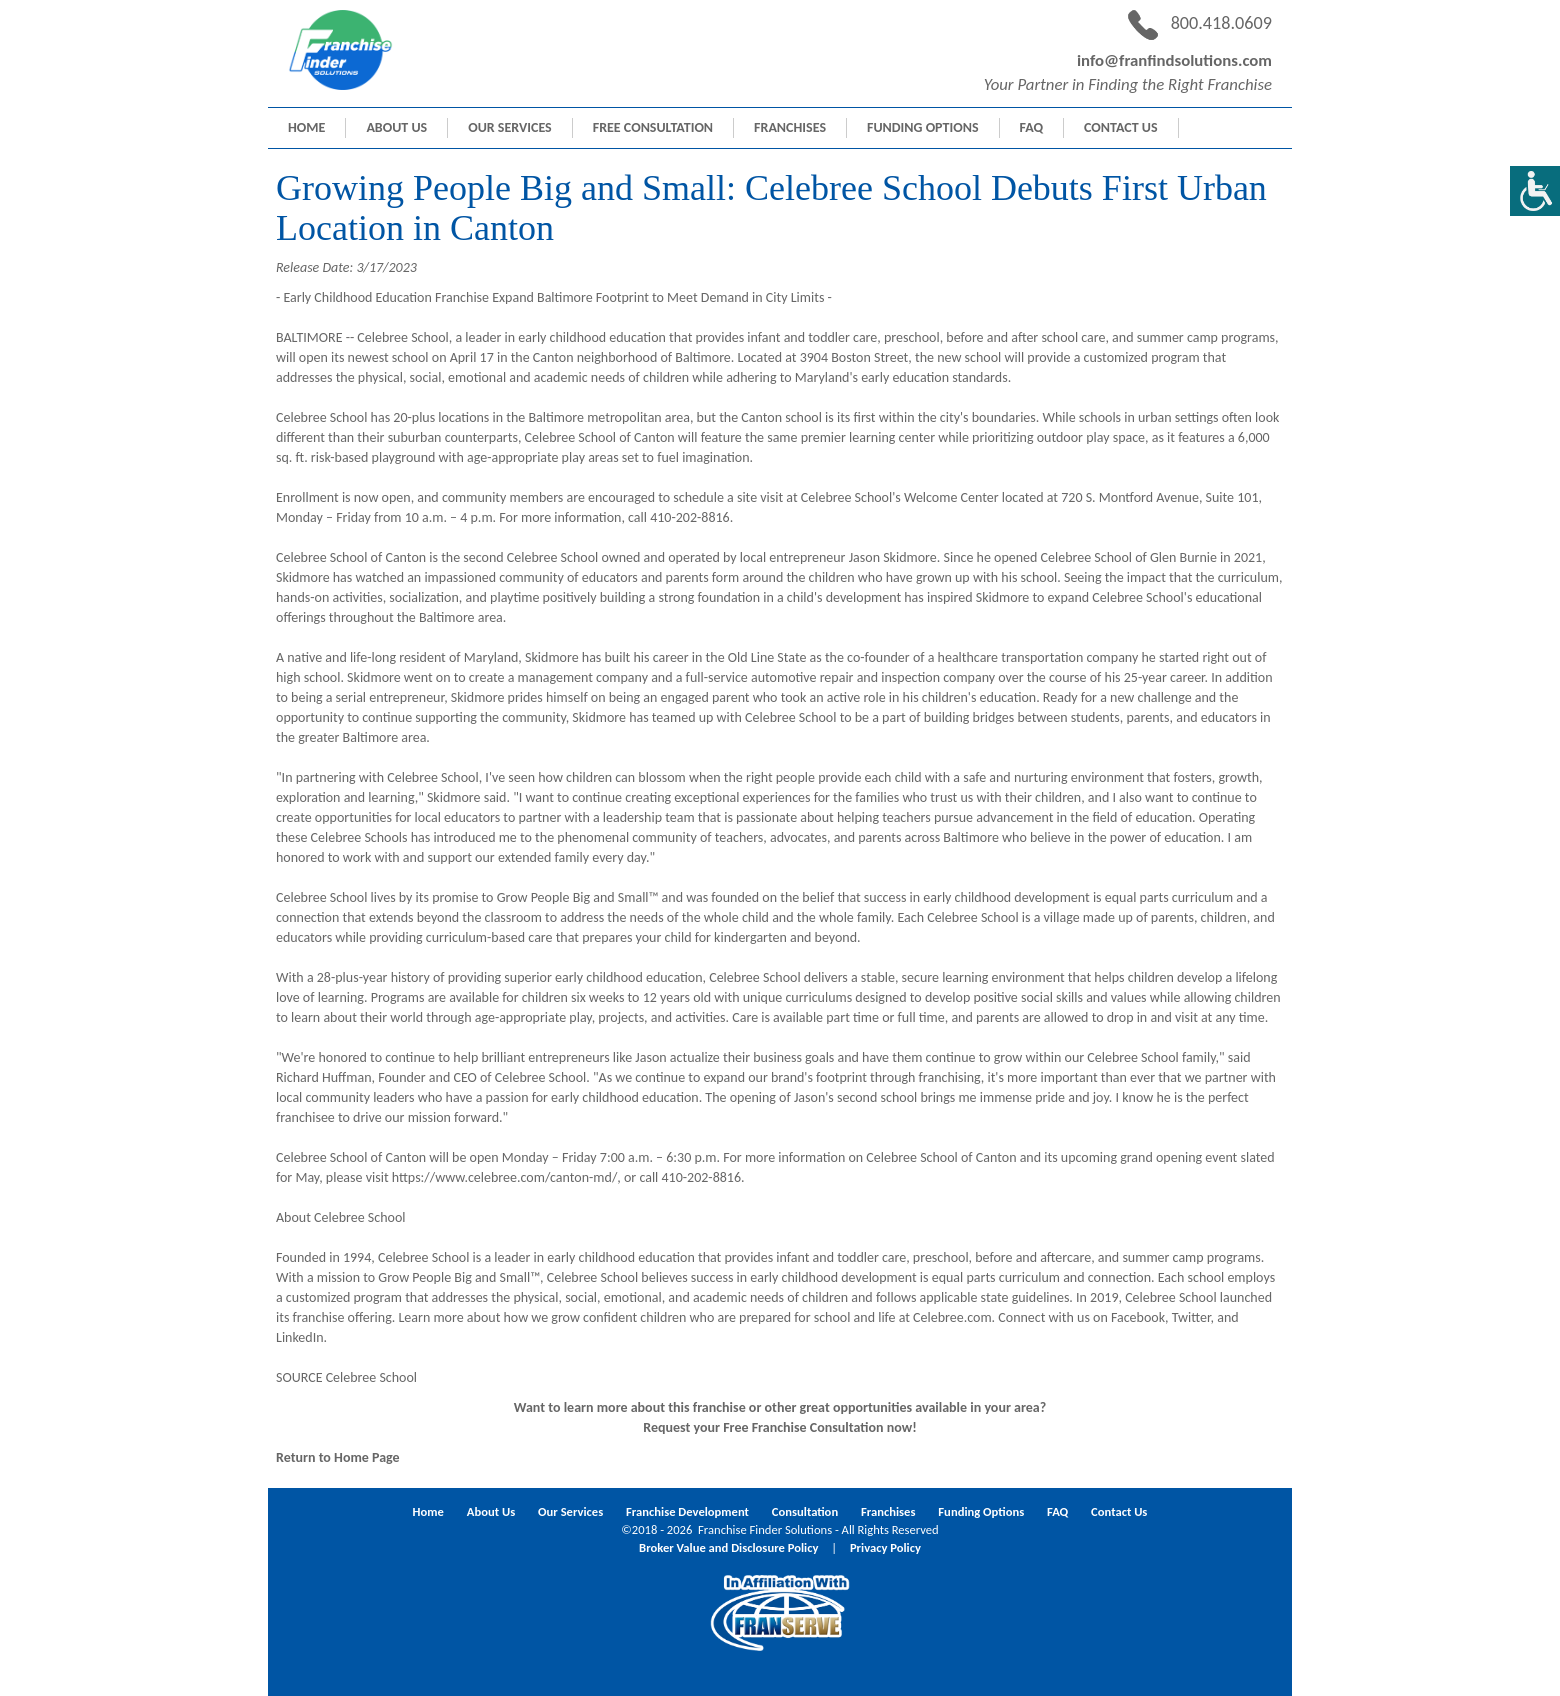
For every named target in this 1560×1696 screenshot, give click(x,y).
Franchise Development (687, 1511)
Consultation (805, 1511)
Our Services (510, 127)
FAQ (1032, 127)
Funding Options (923, 127)
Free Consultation (653, 127)
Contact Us (1120, 127)
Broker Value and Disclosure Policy (728, 1547)
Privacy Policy (885, 1547)
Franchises (790, 127)
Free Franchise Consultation (803, 1427)
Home (306, 127)
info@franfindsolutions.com (1174, 60)
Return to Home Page (338, 1457)
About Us (396, 127)
